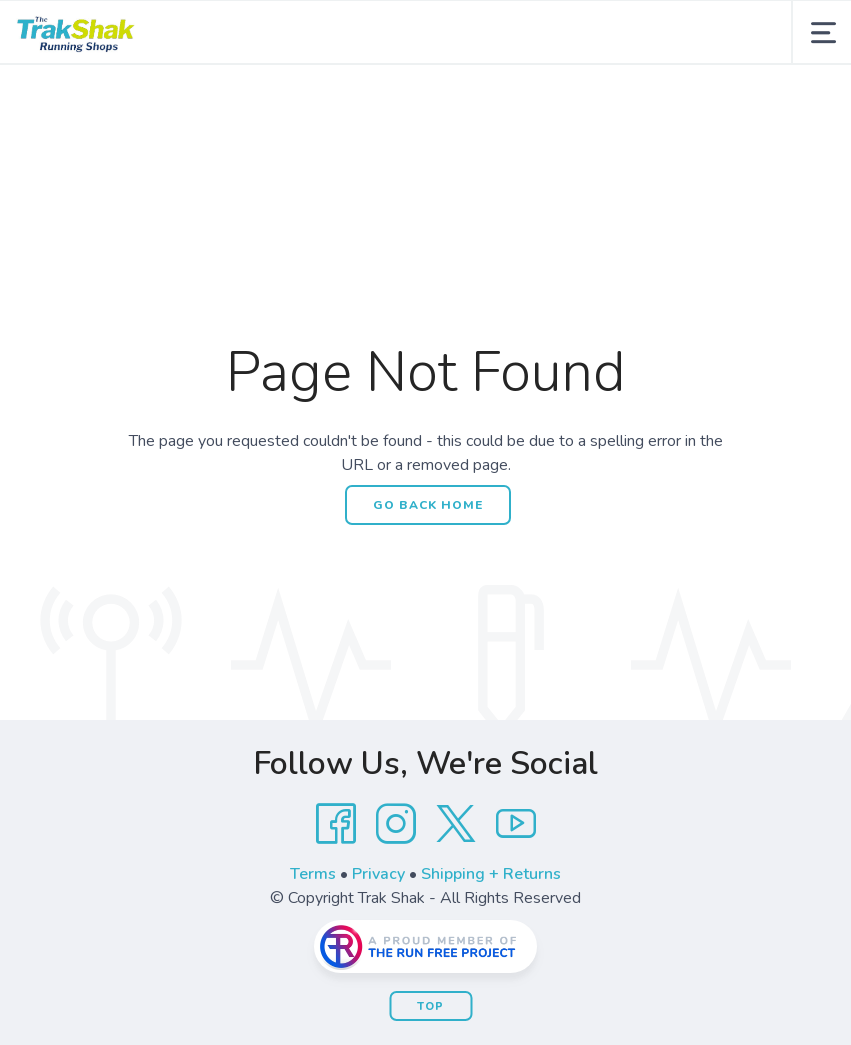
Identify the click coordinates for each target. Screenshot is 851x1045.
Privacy (378, 874)
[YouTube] (516, 824)
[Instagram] (396, 824)
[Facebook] (336, 824)
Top (430, 1006)
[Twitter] (456, 824)
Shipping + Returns (491, 874)
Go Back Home (428, 505)
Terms (313, 874)
